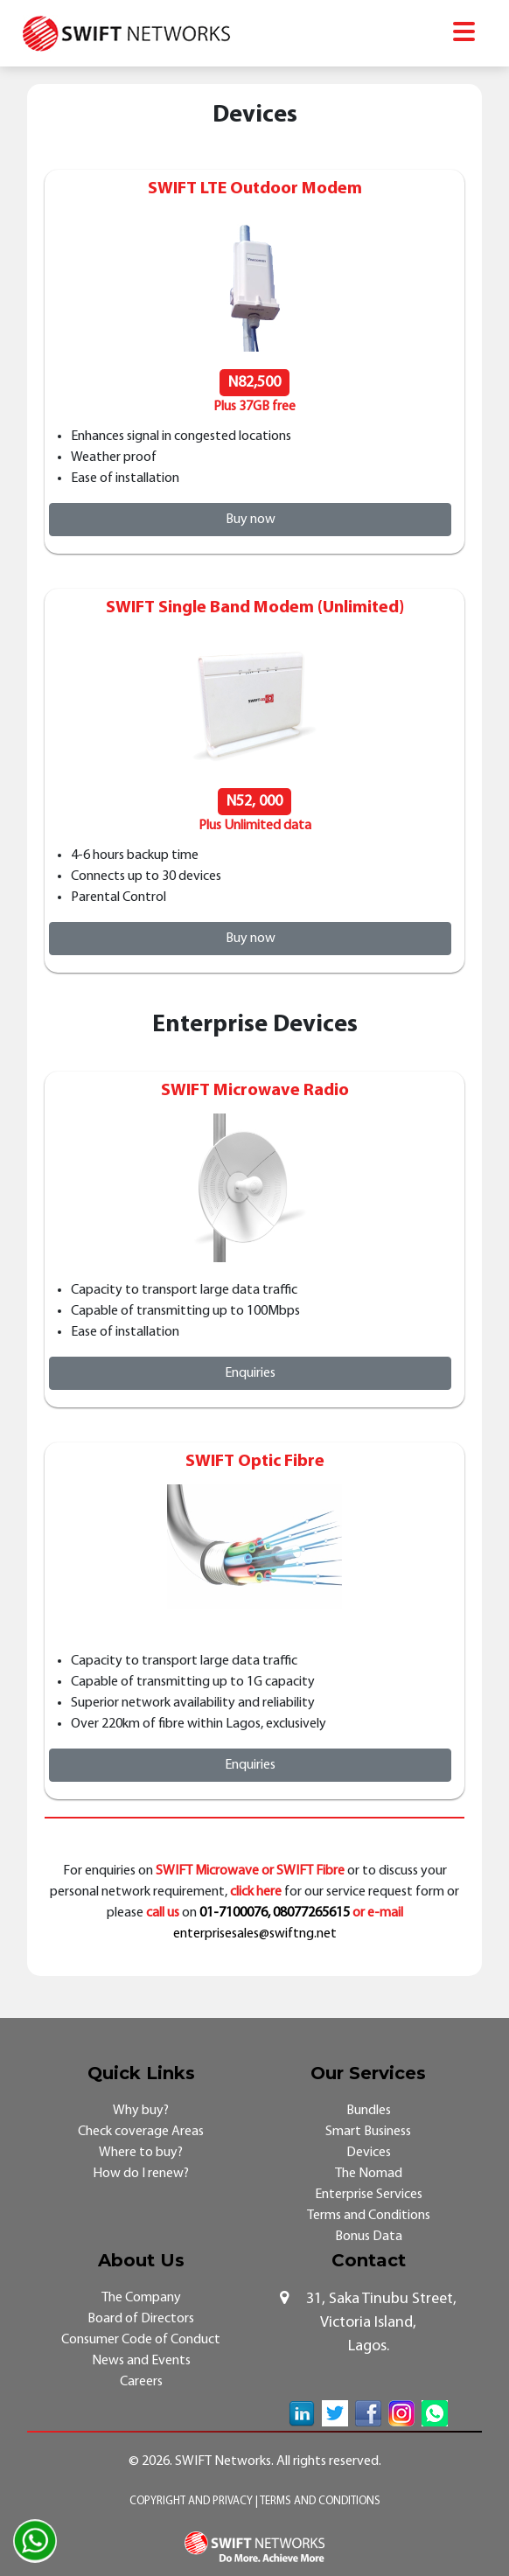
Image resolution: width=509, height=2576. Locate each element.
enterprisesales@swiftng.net (255, 1934)
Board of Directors (140, 2319)
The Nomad (368, 2174)
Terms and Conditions (368, 2216)
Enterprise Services (368, 2195)
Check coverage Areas (141, 2132)
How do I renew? (141, 2174)
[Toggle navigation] (464, 33)
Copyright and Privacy (192, 2501)
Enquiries (250, 1373)
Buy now (250, 520)
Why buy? (141, 2111)
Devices (368, 2153)
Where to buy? (141, 2153)
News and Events (141, 2361)
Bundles (368, 2111)
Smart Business (368, 2132)
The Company (141, 2298)
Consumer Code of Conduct (140, 2340)
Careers (141, 2382)
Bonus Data (368, 2237)
